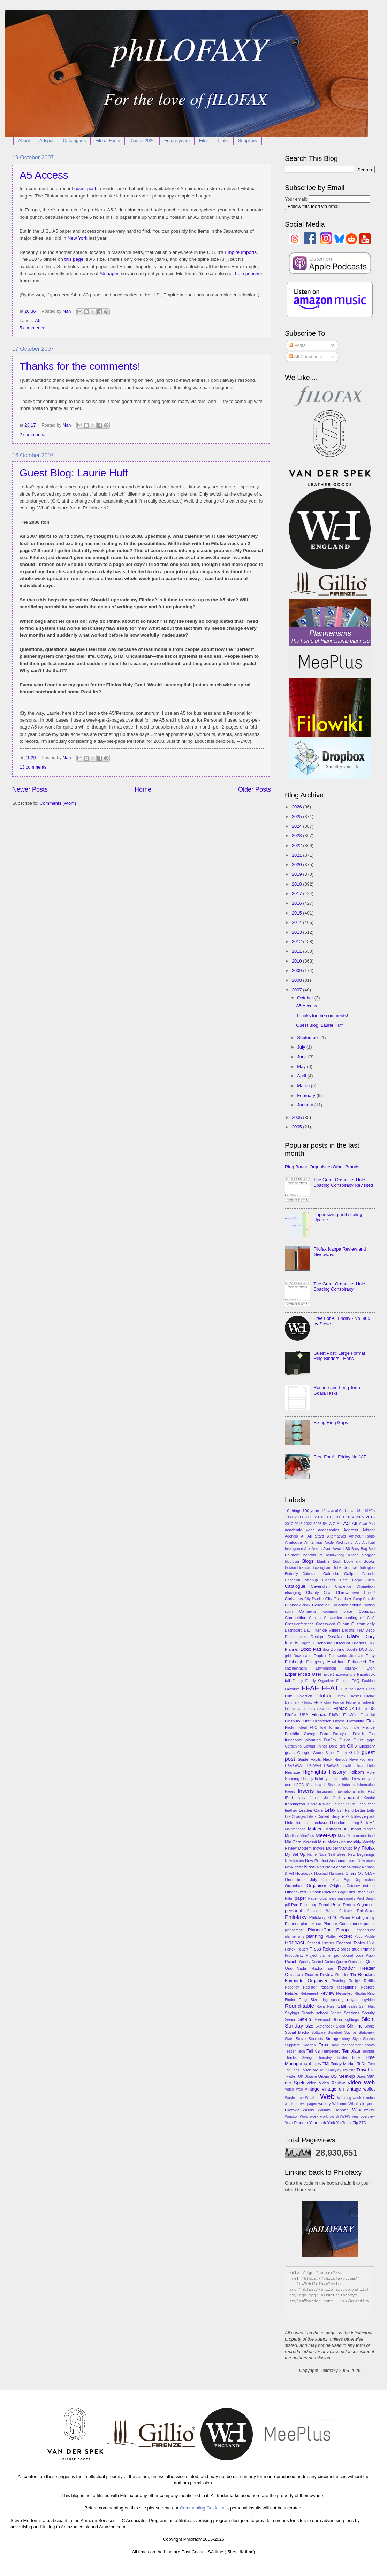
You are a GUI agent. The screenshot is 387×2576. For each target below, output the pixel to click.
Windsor (291, 2116)
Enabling (336, 1661)
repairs (326, 1987)
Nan (322, 1854)
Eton (370, 1668)
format (335, 1727)
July (301, 1047)
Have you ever (362, 1759)
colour (355, 1605)
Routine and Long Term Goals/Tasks (336, 1390)
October (305, 998)
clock (306, 1605)
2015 (297, 913)
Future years (177, 140)
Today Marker (343, 2064)
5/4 (325, 1524)
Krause (325, 1804)
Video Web (361, 2082)
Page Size (365, 1892)
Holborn (356, 1772)
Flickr (290, 1727)
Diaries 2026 (142, 140)
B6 (347, 1549)
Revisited (344, 1993)
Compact (367, 1611)
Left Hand (345, 1810)
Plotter (331, 1936)
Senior (290, 2020)
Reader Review (319, 1974)
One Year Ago (335, 1880)
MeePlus (307, 1836)
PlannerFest (365, 1930)
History (337, 1772)
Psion (370, 1956)
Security (368, 2013)
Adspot (46, 140)
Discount (342, 1643)
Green (342, 1753)
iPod (289, 1798)
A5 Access (44, 175)
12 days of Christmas (338, 1511)
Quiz (369, 1961)
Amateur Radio (362, 1536)
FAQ (355, 1681)
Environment (326, 1668)
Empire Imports (241, 252)
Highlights (314, 1772)
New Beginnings (361, 1855)
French (358, 1734)
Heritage (292, 1772)
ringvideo (367, 2000)
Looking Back (357, 1823)
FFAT (330, 1688)
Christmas (294, 1599)
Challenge (343, 1586)
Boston (290, 1568)
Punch (291, 1961)
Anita (308, 1542)
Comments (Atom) (58, 803)
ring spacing (332, 2000)
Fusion (345, 1740)
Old (361, 1873)
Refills (369, 1981)
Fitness (338, 1721)
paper (300, 1898)
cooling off (354, 1618)
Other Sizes (295, 1892)
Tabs (323, 2044)
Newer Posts (30, 789)
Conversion (333, 1618)
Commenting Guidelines (204, 2508)
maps (356, 1829)
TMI (325, 2064)
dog (326, 1649)
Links (223, 140)
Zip (355, 2122)
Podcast (294, 1942)
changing (293, 1592)
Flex (370, 1720)
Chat (328, 1593)
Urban (323, 2076)
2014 (297, 922)
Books (369, 1561)
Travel (362, 2069)
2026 (297, 806)
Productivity (294, 1956)
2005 (297, 1126)
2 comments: (32, 434)
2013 (297, 932)
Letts (371, 1810)
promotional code (348, 1956)
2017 (297, 893)
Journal (351, 1797)
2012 (297, 941)
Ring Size (308, 2000)
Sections (351, 2013)
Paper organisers (322, 1898)
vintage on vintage (341, 2089)
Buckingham (321, 1568)
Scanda (308, 2013)
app (319, 1542)
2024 (297, 826)
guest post (85, 188)
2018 (297, 884)
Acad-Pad (367, 1524)
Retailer (292, 1993)
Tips (317, 2063)
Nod (320, 1867)
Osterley (353, 1886)
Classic (369, 1599)
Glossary (367, 1746)
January (305, 1104)
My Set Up (295, 1854)
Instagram (325, 1791)
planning (315, 1936)
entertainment (296, 1668)
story (346, 2039)
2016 (297, 903)
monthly (354, 1842)
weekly (324, 2104)
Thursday (324, 2058)
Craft (371, 1618)
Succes (369, 2039)
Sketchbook (325, 2026)
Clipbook (293, 1605)
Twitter (291, 2076)
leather (291, 1810)
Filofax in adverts (360, 1702)
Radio (316, 1968)
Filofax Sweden (320, 1709)
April (302, 1076)
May (302, 1066)
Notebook (304, 1873)
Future (359, 1740)
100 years (311, 1511)
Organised (294, 1886)
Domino (337, 1649)
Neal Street (337, 1855)
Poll (371, 1942)
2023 (297, 835)
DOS (363, 1649)
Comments (308, 1611)
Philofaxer (366, 1911)
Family (298, 1681)
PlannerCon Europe (329, 1929)
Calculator (311, 1574)
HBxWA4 (314, 1766)
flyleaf (302, 1727)
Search (336, 2013)
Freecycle (341, 1734)
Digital (305, 1643)
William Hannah (333, 2110)
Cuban (343, 1624)
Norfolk (355, 1867)
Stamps (350, 2032)
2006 (297, 1117)
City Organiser (338, 1599)
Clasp (357, 1599)
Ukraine (310, 2076)
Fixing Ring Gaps (330, 1422)
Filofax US (365, 1708)
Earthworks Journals (346, 1656)
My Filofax (364, 1848)
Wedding (344, 2098)
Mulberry (334, 1848)
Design (317, 1637)
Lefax (330, 1810)
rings (352, 1999)
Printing (368, 1949)
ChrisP (369, 1593)
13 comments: (34, 767)
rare (330, 1968)
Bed (372, 1549)
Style (356, 2039)
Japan (315, 1798)
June (302, 1056)
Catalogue (295, 1586)
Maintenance (295, 1829)
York (331, 2122)
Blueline (323, 1561)
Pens (336, 1904)
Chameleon (365, 1586)
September (308, 1037)
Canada (368, 1574)
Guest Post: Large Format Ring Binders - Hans (339, 1356)
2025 (297, 816)
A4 (338, 1524)
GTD (354, 1752)
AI (302, 1536)
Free (324, 1733)
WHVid (308, 2110)
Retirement (309, 1993)
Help (371, 1766)
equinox (351, 1668)
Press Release (324, 1949)
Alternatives (336, 1536)
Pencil (324, 1904)
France (368, 1727)
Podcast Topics (350, 1943)
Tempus (368, 2051)
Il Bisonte (332, 1785)
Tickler (342, 2058)
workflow (327, 2116)
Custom (358, 1624)
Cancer (328, 1580)
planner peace (361, 1924)
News (309, 1866)
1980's (369, 1511)
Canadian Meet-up (301, 1580)
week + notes (364, 2098)
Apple (329, 1542)
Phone (345, 1918)
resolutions (347, 1987)
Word (304, 2116)
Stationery (367, 2032)
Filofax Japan (295, 1709)
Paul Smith (366, 1898)
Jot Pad (332, 1798)
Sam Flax (367, 2006)
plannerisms (294, 1936)
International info (350, 1791)
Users (361, 2076)
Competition (295, 1618)
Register (309, 1987)
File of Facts (107, 140)
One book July (301, 1879)
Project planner (319, 1956)
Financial (368, 1715)
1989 (289, 1517)
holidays (322, 1778)
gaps (371, 1740)
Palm (289, 1898)
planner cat (311, 1924)
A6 (354, 1523)
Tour (323, 2070)
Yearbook (317, 2122)
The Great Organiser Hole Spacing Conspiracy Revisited (343, 1182)
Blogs (307, 1561)
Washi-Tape (294, 2098)
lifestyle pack (364, 1817)
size (309, 2026)
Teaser (290, 2051)
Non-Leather (336, 1867)
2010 (297, 961)
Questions (356, 1962)
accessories (328, 1530)
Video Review (332, 2083)
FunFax (330, 1740)
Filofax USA (296, 1715)
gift (342, 1746)
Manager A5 (337, 1829)
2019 (297, 874)
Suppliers (247, 140)
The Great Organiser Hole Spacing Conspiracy (339, 1286)
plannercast (294, 1930)
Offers (351, 1873)
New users (366, 1861)
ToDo (361, 2064)
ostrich (369, 1886)
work (314, 2116)
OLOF (370, 1873)
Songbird (335, 2032)
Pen (294, 1904)
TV (372, 2070)
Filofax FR (309, 1702)
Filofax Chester (348, 1696)
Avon (327, 1549)
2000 (299, 1517)
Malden (315, 1828)
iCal (309, 1785)
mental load (365, 1836)
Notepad (321, 1873)
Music (347, 1848)
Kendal (369, 1798)
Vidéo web (294, 2089)
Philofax (345, 1911)
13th (359, 1511)
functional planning (303, 1740)
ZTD (362, 2123)
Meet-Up (326, 1835)
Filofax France (332, 1702)
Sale (342, 2006)
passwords (346, 1898)
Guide (303, 1759)
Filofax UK (344, 1708)
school (322, 2013)
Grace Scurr (323, 1753)
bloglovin (292, 1561)
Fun (372, 1734)
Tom (371, 2064)
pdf (287, 1905)
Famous (342, 1681)
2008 (297, 980)
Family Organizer (319, 1681)
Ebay (370, 1655)
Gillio (352, 1746)
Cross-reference (299, 1624)
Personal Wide (320, 1911)
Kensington (295, 1804)
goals (290, 1753)
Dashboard (293, 1630)
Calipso (351, 1574)
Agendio (291, 1536)
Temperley (331, 2051)
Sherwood (322, 2020)
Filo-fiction (304, 1696)
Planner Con (335, 1924)
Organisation (365, 1880)
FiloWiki (350, 1715)
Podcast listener (320, 1943)
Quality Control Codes (317, 1962)
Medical (292, 1836)
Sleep (340, 2026)
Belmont (292, 1555)
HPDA (299, 1785)
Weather (312, 2098)
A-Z (332, 1524)
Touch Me (309, 2070)
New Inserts (294, 1861)
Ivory (301, 1798)
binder (353, 1555)
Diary (353, 1636)
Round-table (299, 2006)
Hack (327, 1759)
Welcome (339, 2104)
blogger (368, 1555)
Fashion (368, 1681)
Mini (322, 1841)
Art (357, 1542)
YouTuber (343, 2123)
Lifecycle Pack (341, 1817)
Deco (370, 1630)
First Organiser (317, 1721)
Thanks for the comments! (80, 366)
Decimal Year (353, 1630)
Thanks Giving (298, 2058)
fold (323, 1727)
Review (327, 1993)
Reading (338, 1981)
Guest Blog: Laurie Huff (74, 472)
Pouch (302, 1949)
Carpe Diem (363, 1580)
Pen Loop (308, 1904)
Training (348, 2070)
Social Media (297, 2032)
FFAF (310, 1688)
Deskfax (335, 1637)
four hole (351, 1727)
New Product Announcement (330, 1861)
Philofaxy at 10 (323, 1917)
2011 (297, 951)
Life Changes (295, 1817)
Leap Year (366, 1804)
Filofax (323, 1695)
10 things (293, 1511)
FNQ (314, 1727)
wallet (369, 2089)
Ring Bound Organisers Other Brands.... (324, 1166)
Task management (347, 2045)
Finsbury (292, 1721)
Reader (346, 1968)
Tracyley (334, 2070)
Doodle (352, 1649)
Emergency (315, 1662)
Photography (363, 1917)
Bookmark (352, 1561)
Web (327, 2096)
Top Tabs (292, 2070)
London (339, 1823)
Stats (289, 2039)
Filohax (318, 1714)
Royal (320, 2006)
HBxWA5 (331, 1766)
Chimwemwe (347, 1592)
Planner (292, 1924)
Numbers (336, 1873)
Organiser (316, 1885)
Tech (301, 2051)
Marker (369, 1829)
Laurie (351, 1804)
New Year (294, 1867)
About (24, 140)
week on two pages (301, 2104)
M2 (372, 1823)
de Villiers (331, 1630)
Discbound (323, 1643)
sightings (351, 2020)
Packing (329, 1892)
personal (293, 1910)
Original (336, 1886)
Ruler (331, 2006)
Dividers (359, 1643)
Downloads (302, 1656)
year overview (363, 2116)
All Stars (315, 1536)
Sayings (292, 2013)
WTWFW (343, 2116)
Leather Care (311, 1810)
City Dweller (314, 1599)
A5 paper (108, 273)
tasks (370, 2045)
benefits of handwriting (323, 1555)
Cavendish (320, 1586)
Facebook (366, 1674)
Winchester (363, 2109)
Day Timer (312, 1630)
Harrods (340, 1759)
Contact (315, 1618)
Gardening (293, 1746)
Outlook (314, 1892)
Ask (307, 1549)
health (347, 1766)
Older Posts (254, 789)
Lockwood (322, 1823)
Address (350, 1530)
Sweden (309, 2045)
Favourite (292, 1689)
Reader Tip (345, 1974)
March (304, 1085)
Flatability (355, 1721)
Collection (321, 1605)
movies (319, 1848)
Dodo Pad (311, 1649)
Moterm (305, 1848)
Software (318, 2032)
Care (344, 1580)
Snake (370, 2026)
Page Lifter (346, 1892)
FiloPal (334, 1715)
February (306, 1095)
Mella (342, 1836)
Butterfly (291, 1574)
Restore (368, 1987)
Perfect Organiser (359, 1904)
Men (351, 1836)
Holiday (307, 1779)
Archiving (344, 1542)
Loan (308, 1823)
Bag (364, 1549)
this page (74, 259)
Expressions (345, 1674)
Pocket (345, 1936)
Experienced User (303, 1674)
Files (203, 140)
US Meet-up (343, 2076)
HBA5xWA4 (294, 1766)
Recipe (354, 1981)
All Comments (305, 356)
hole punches (249, 273)
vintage (312, 2089)
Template (351, 2051)
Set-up (304, 2019)
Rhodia (360, 1993)
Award (338, 1549)
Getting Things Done (320, 1746)
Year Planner (296, 2122)
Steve (301, 2039)
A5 (37, 320)
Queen (341, 1962)
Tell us (313, 2051)
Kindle (312, 1804)
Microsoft (309, 1842)
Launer (338, 1804)
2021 (297, 855)
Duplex (320, 1655)
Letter (360, 1810)
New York (77, 238)
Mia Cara (293, 1842)
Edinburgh (294, 1662)
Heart (360, 1766)
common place (337, 1611)
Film (289, 1696)
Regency (292, 1987)
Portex (290, 1949)
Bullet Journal (345, 1567)
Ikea (317, 1785)
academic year (299, 1530)
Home (143, 789)
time (356, 2057)
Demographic (295, 1637)
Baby (355, 1549)
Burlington (367, 1568)
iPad (371, 1791)
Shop (337, 2019)
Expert (329, 1674)
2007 (297, 990)
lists (298, 1823)
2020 (297, 864)
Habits (316, 1759)
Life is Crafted (318, 1817)
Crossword (325, 1624)
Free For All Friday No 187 (339, 1457)
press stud (350, 1949)
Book (337, 1561)
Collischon (340, 1605)
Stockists (316, 2039)
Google (303, 1753)
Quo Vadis (296, 1968)
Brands (303, 1567)
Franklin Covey (300, 1733)
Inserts (306, 1791)
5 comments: (32, 327)
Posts (297, 345)
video (312, 2083)
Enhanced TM (361, 1662)
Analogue (293, 1542)
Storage (332, 2039)
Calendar (331, 1574)
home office (341, 1779)
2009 (297, 970)
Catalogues (74, 140)
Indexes (348, 1785)
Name (312, 1855)
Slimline (355, 2026)
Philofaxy (296, 1917)
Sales (352, 2006)
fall (287, 1681)
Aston (316, 1549)
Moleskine (337, 1842)
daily (371, 1624)
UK (300, 2076)
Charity (312, 1592)
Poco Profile (364, 1936)
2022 (297, 845)
